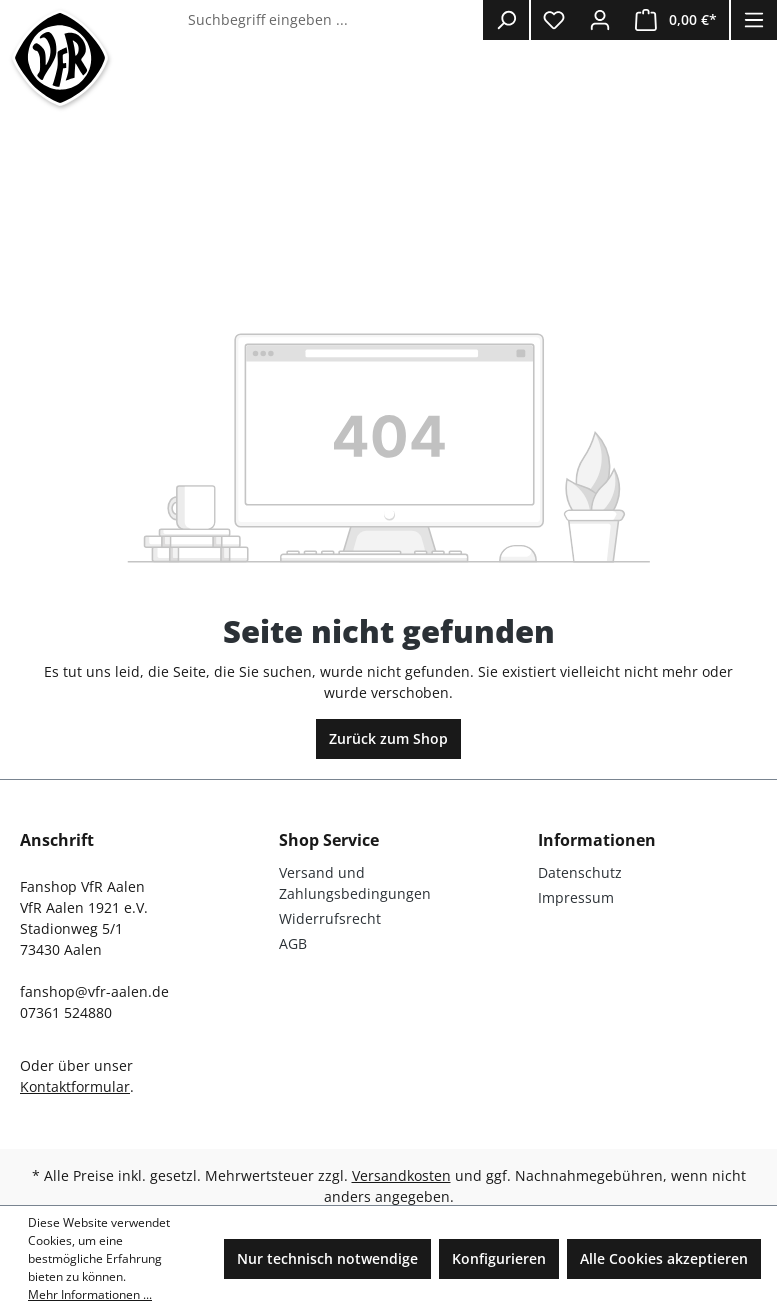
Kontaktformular (75, 1086)
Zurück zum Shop (388, 738)
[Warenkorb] (676, 20)
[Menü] (754, 20)
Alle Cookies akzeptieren (664, 1258)
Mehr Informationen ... (90, 1294)
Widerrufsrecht (330, 918)
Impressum (576, 897)
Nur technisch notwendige (327, 1258)
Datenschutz (580, 872)
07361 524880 (66, 1012)
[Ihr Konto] (600, 20)
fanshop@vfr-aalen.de (94, 991)
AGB (293, 943)
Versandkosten (401, 1175)
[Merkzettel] (554, 20)
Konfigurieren (499, 1258)
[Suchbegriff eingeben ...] (331, 20)
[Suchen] (506, 20)
